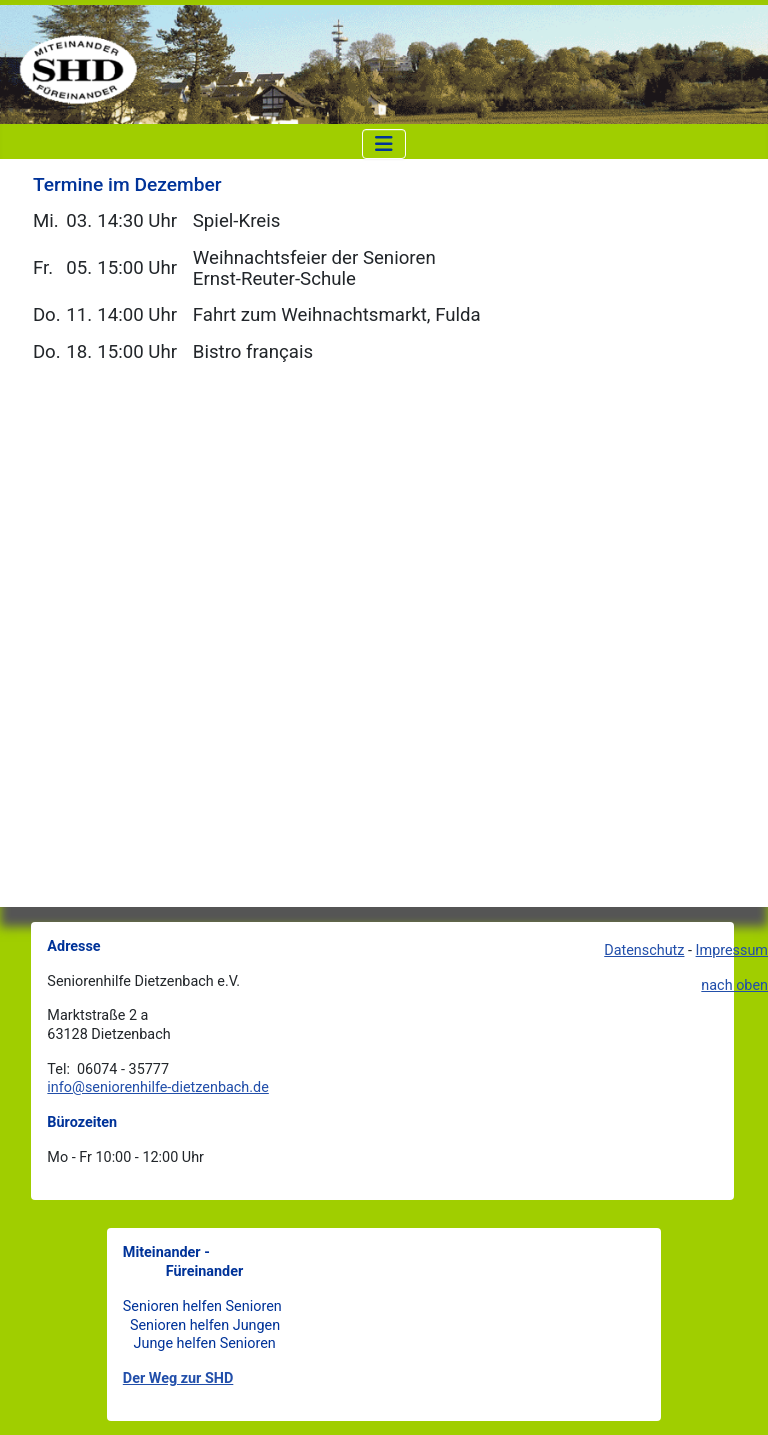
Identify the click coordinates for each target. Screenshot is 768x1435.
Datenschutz (644, 950)
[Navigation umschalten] (384, 144)
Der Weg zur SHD (178, 1378)
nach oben (734, 985)
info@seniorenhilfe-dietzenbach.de (157, 1087)
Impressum (732, 950)
